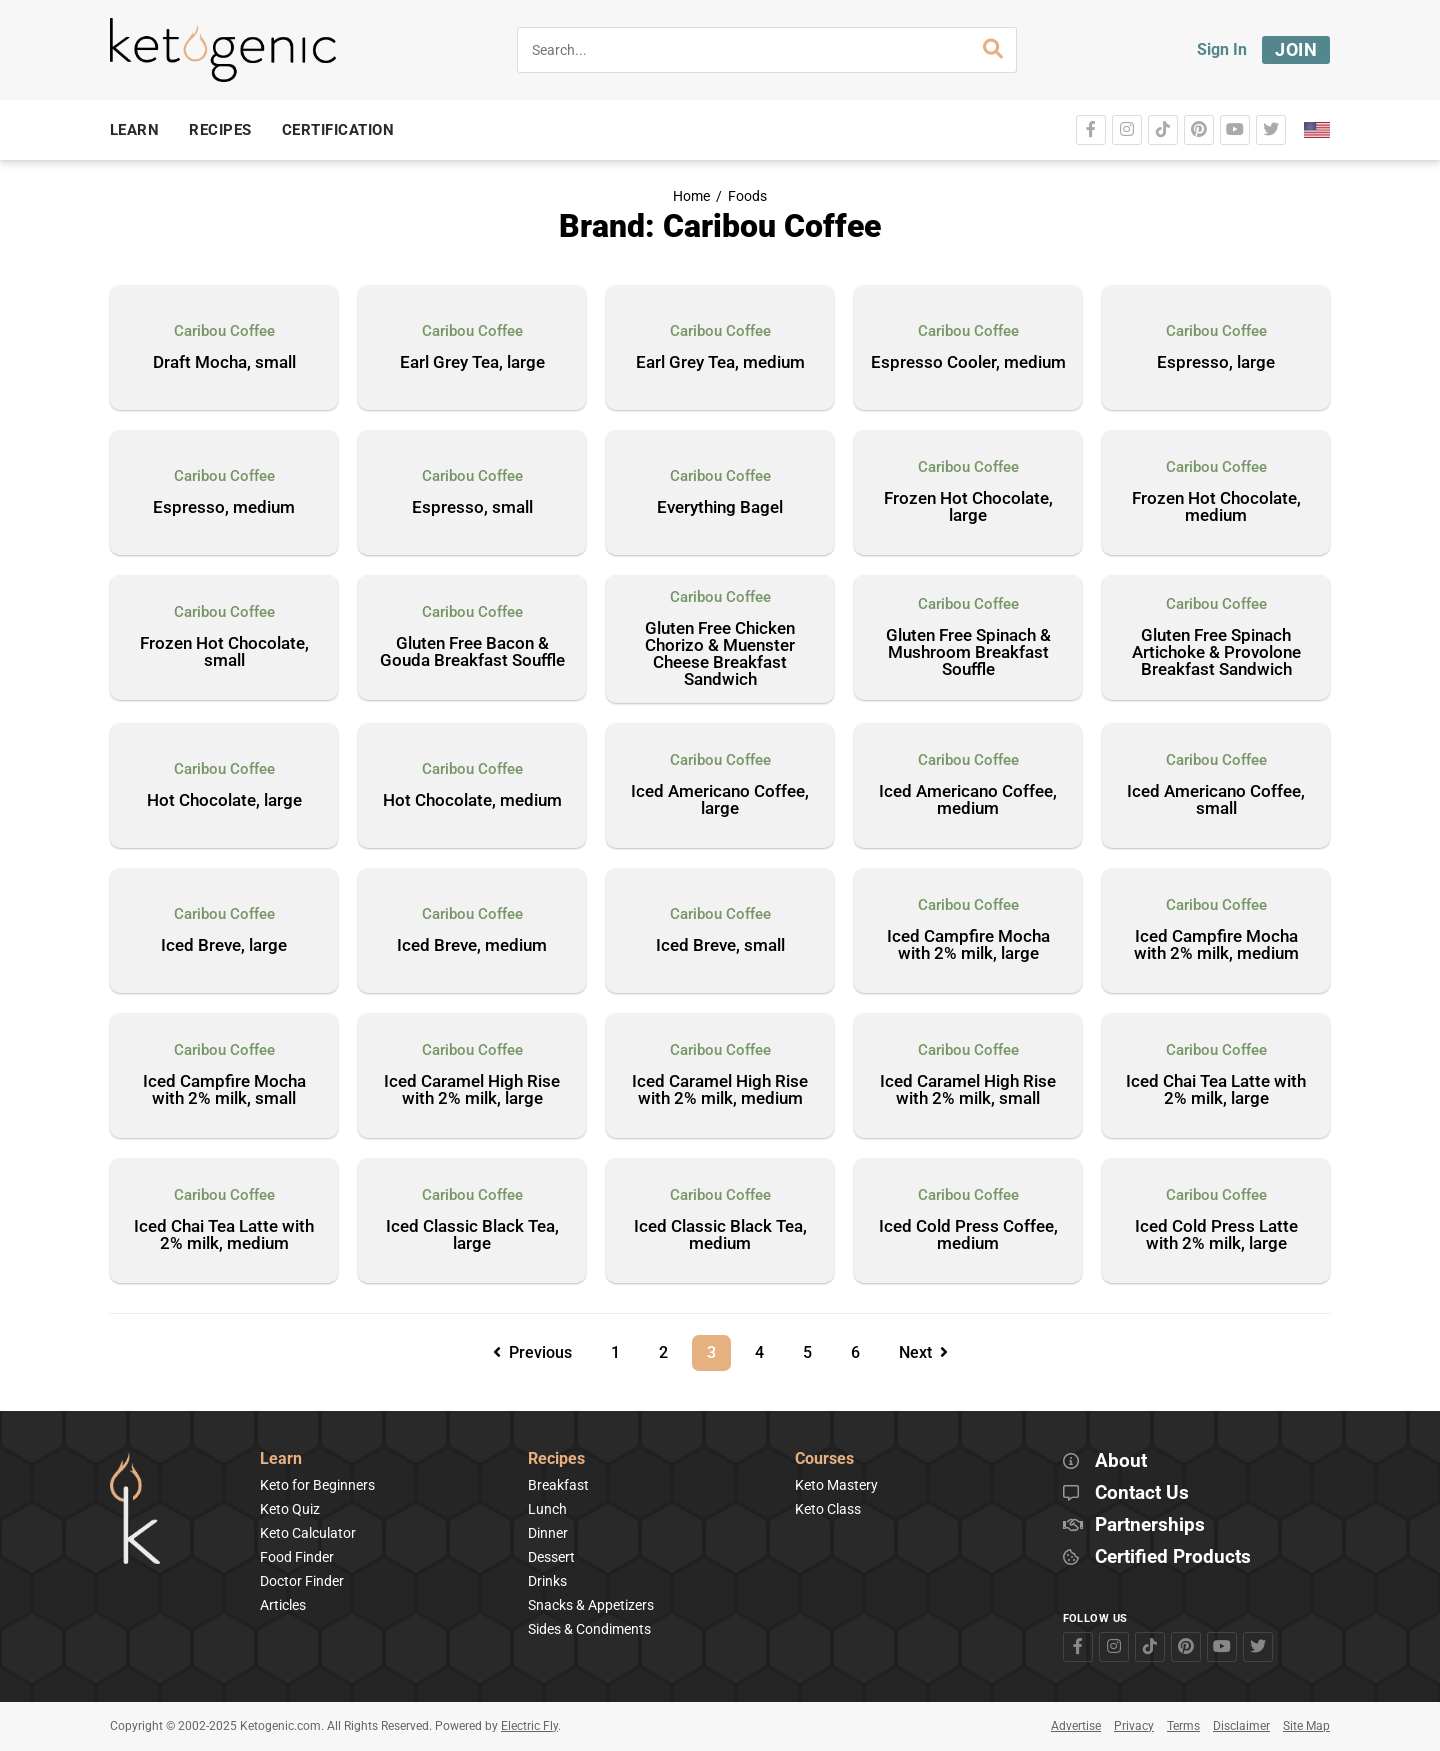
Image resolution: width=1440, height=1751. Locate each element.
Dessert (551, 1557)
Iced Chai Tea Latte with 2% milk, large (1216, 1090)
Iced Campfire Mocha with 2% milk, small (224, 1090)
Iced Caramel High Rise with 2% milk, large (472, 1090)
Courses (824, 1459)
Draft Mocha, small (224, 363)
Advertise (1076, 1726)
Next (923, 1352)
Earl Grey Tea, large (472, 363)
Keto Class (828, 1509)
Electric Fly (529, 1726)
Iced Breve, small (720, 946)
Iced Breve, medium (472, 946)
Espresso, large (1216, 363)
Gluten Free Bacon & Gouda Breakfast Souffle (472, 652)
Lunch (547, 1509)
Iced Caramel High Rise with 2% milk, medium (720, 1090)
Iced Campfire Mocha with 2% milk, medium (1216, 945)
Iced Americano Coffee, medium (968, 800)
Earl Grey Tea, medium (720, 363)
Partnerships (1150, 1525)
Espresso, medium (224, 508)
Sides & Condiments (589, 1629)
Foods (747, 196)
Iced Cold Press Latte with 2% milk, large (1216, 1235)
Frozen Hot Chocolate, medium (1216, 507)
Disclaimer (1241, 1726)
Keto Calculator (308, 1533)
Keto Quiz (290, 1509)
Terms (1183, 1726)
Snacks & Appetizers (591, 1605)
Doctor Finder (302, 1581)
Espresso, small (472, 508)
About (1121, 1461)
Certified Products (1173, 1557)
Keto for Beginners (317, 1485)
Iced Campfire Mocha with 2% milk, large (968, 945)
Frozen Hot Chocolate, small (224, 652)
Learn (281, 1459)
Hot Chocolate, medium (472, 801)
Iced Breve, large (224, 946)
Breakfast (558, 1485)
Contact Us (1142, 1493)
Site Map (1306, 1726)
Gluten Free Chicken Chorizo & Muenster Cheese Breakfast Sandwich (720, 654)
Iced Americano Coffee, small (1216, 800)
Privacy (1134, 1726)
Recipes (556, 1459)
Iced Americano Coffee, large (720, 800)
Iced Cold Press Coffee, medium (968, 1235)
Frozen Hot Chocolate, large (968, 507)
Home (691, 196)
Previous (532, 1352)
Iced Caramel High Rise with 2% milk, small (968, 1090)
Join (1296, 49)
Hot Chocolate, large (224, 801)
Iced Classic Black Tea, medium (720, 1235)
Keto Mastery (836, 1485)
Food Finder (297, 1557)
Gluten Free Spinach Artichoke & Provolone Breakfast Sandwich (1216, 653)
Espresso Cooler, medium (968, 363)
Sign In (1222, 49)
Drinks (547, 1581)
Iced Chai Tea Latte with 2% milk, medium (224, 1235)
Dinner (548, 1533)
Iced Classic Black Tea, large (472, 1235)
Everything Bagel (720, 508)
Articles (283, 1605)
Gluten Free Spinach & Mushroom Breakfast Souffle (968, 653)
